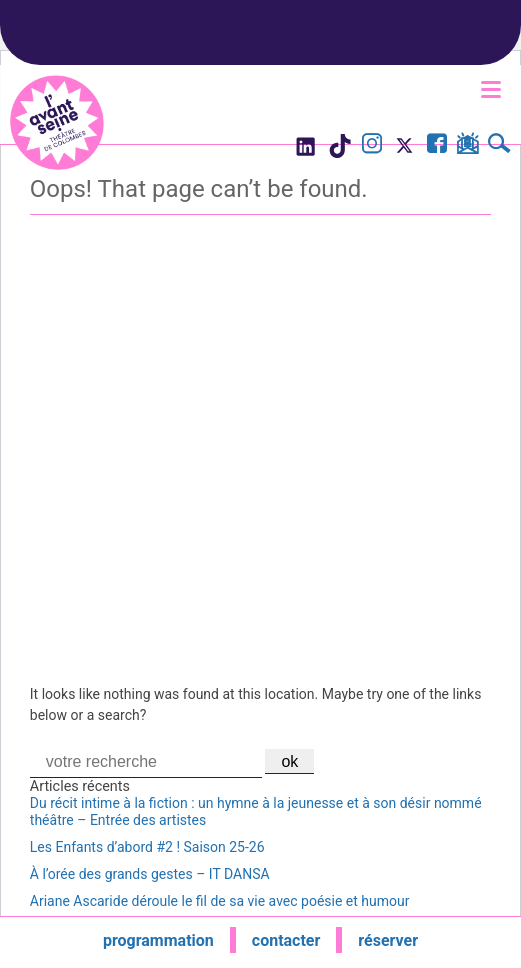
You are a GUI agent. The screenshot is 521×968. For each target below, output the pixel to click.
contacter (286, 940)
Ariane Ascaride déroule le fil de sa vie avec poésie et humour (220, 901)
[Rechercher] (499, 146)
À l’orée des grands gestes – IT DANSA (150, 874)
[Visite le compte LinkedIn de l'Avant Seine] (304, 152)
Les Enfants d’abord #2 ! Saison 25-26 (147, 847)
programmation (158, 940)
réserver (388, 940)
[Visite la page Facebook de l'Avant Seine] (437, 146)
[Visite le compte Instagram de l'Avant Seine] (372, 146)
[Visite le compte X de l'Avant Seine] (404, 152)
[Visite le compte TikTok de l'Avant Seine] (339, 152)
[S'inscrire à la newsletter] (467, 147)
